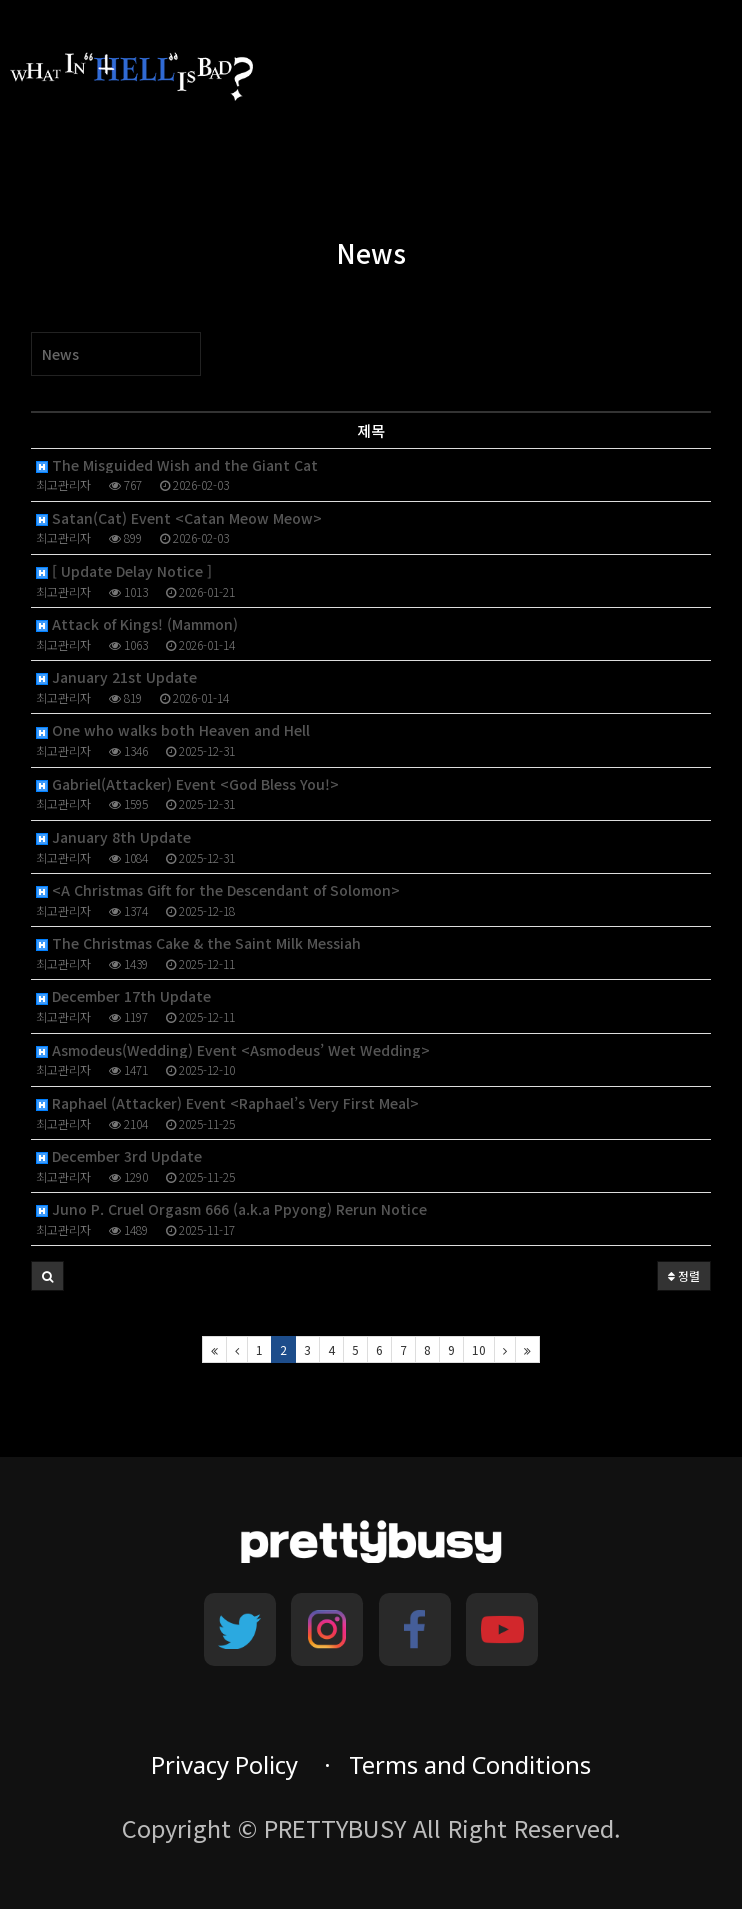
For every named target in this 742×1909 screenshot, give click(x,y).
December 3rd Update (119, 1156)
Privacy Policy (224, 1765)
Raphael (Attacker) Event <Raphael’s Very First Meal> (227, 1103)
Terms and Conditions (470, 1765)
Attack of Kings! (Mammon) (137, 624)
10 (479, 1349)
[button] (47, 1276)
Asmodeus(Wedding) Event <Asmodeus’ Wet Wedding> (233, 1050)
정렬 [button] (684, 1275)
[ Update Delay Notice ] (124, 571)
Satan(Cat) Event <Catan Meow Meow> (179, 518)
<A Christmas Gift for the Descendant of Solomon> (218, 890)
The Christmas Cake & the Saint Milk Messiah (198, 943)
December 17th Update (123, 996)
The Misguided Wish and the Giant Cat (177, 465)
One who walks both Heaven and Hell (173, 730)
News (60, 354)
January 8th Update (113, 837)
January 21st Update (116, 677)
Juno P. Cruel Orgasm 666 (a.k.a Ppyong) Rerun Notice (231, 1209)
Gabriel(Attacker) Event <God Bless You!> (187, 784)
